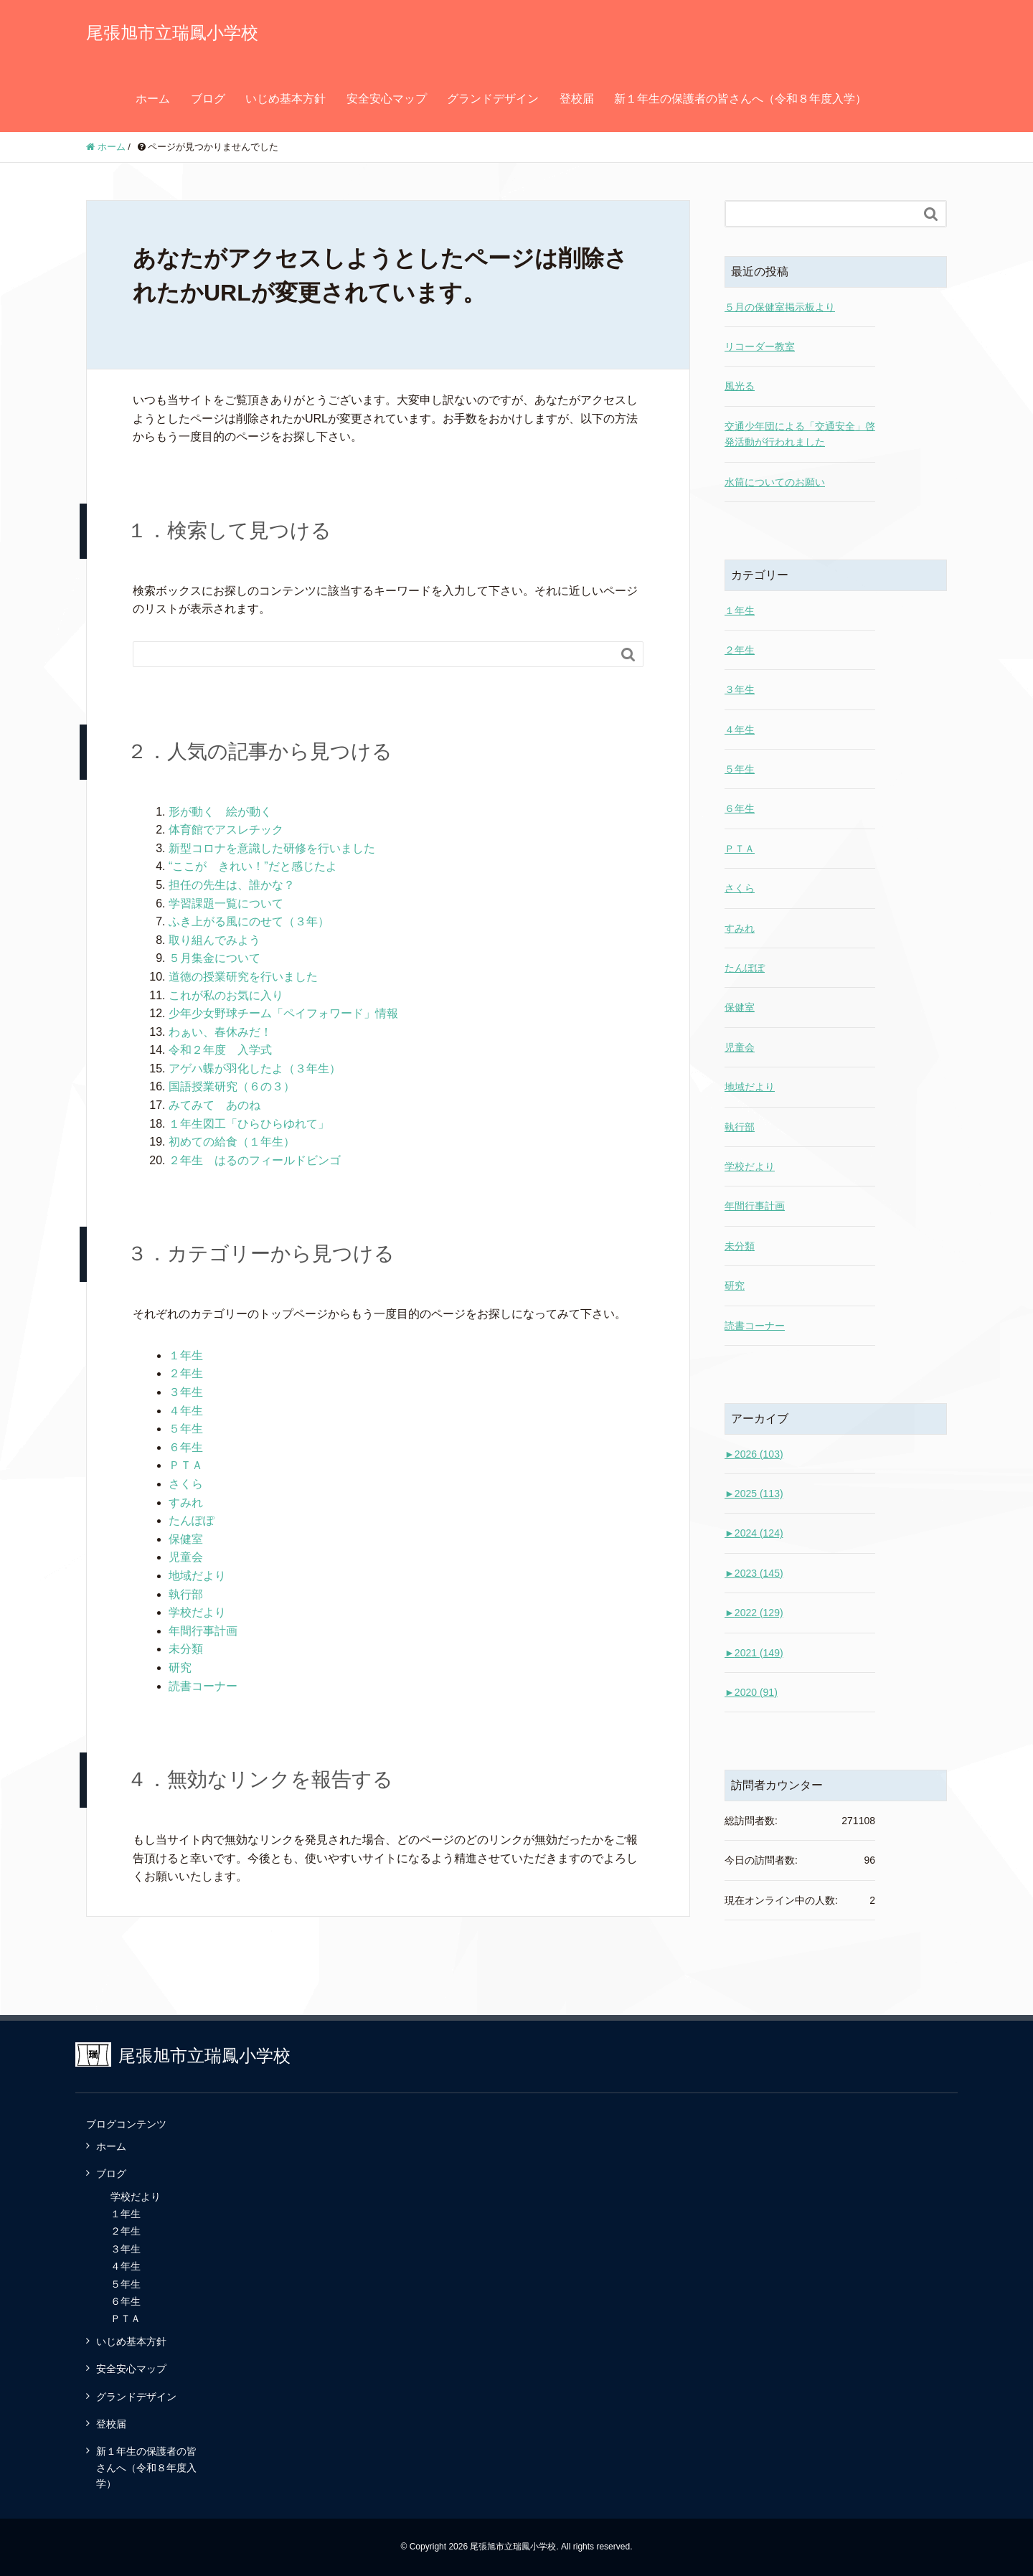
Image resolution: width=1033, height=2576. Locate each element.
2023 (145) (754, 1573)
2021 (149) (754, 1653)
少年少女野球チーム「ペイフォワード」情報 (283, 1013)
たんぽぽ (191, 1520)
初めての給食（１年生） (232, 1142)
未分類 (186, 1649)
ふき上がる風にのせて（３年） (249, 921)
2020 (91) (751, 1692)
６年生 (186, 1447)
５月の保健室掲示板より (780, 307)
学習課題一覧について (226, 903)
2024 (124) (754, 1533)
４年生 (186, 1411)
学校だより (197, 1612)
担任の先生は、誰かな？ (232, 885)
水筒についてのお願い (775, 482)
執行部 (186, 1594)
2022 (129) (754, 1612)
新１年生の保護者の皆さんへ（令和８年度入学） (740, 99)
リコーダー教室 (760, 346)
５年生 (186, 1429)
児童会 (186, 1557)
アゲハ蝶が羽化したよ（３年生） (255, 1068)
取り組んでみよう (214, 940)
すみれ (186, 1502)
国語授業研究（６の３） (232, 1086)
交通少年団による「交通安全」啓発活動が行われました (800, 434)
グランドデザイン (493, 99)
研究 (180, 1667)
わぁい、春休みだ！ (220, 1032)
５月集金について (214, 958)
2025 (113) (754, 1493)
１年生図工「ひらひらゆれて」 (249, 1124)
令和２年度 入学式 (220, 1050)
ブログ (208, 99)
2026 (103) (754, 1454)
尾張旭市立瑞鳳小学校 (172, 32)
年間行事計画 (203, 1631)
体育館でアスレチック (226, 830)
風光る (740, 386)
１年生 (186, 1355)
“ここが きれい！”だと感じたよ (253, 866)
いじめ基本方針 (285, 99)
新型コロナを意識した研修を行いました (272, 848)
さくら (186, 1484)
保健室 (186, 1539)
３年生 (186, 1392)
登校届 (577, 99)
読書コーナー (203, 1686)
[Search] (373, 654)
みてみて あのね (214, 1105)
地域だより (197, 1576)
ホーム (153, 99)
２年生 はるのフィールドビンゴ (255, 1160)
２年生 (186, 1373)
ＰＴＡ (186, 1465)
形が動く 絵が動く (220, 812)
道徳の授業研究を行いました (243, 977)
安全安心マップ (386, 99)
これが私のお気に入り (226, 995)
